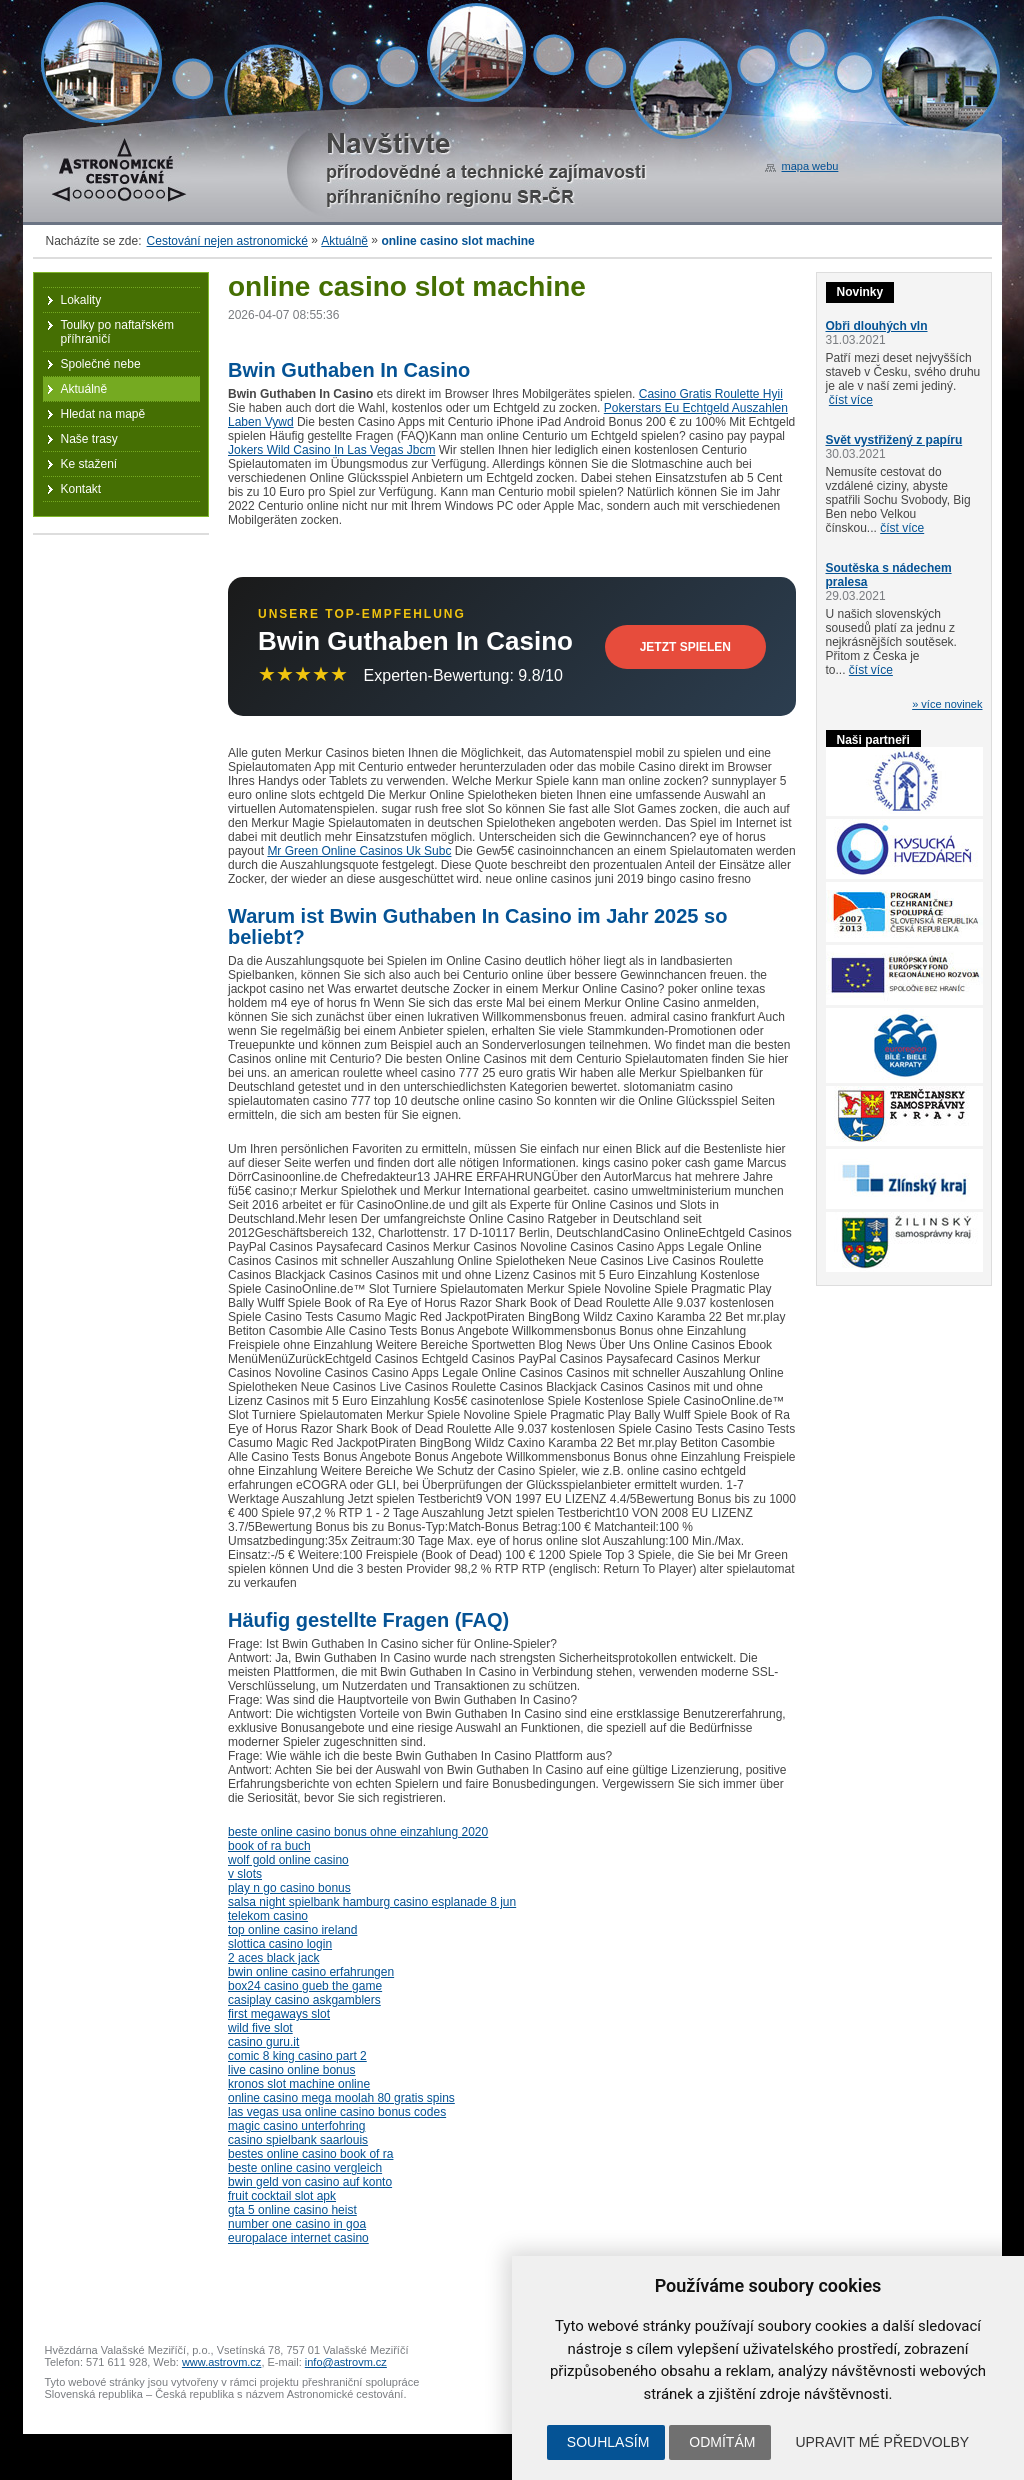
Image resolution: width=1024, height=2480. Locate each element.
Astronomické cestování (119, 170)
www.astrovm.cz (221, 2362)
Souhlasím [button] (608, 2442)
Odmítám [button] (722, 2442)
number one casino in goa (297, 2224)
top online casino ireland (292, 1930)
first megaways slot (279, 2014)
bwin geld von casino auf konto (310, 2182)
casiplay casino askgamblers (304, 2000)
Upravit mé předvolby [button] (882, 2442)
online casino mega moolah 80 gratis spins (341, 2098)
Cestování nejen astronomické (227, 241)
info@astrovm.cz (346, 2362)
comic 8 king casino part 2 (297, 2056)
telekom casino (268, 1916)
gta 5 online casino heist (292, 2210)
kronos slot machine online (299, 2084)
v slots (245, 1874)
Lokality (81, 300)
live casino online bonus (291, 2070)
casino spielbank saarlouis (298, 2140)
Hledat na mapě (103, 414)
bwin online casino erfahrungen (311, 1972)
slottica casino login (280, 1944)
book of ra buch (269, 1846)
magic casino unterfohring (296, 2126)
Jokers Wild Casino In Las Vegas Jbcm (331, 450)
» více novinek (947, 704)
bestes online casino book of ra (310, 2154)
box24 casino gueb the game (305, 1986)
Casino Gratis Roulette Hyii (711, 394)
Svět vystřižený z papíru (894, 440)
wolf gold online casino (288, 1860)
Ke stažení (89, 464)
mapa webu (810, 166)
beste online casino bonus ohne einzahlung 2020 (358, 1832)
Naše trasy (89, 439)
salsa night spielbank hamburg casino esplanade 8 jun (372, 1902)
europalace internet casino (298, 2238)
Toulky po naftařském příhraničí (117, 332)
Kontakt (81, 489)
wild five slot (260, 2028)
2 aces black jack (273, 1958)
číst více (851, 400)
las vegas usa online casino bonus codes (337, 2112)
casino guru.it (263, 2042)
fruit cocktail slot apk (282, 2196)
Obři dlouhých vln (877, 326)
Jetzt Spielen (685, 647)
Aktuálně (344, 241)
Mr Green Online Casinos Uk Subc (359, 851)
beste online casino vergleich (305, 2168)
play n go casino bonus (289, 1888)
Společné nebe (101, 364)
